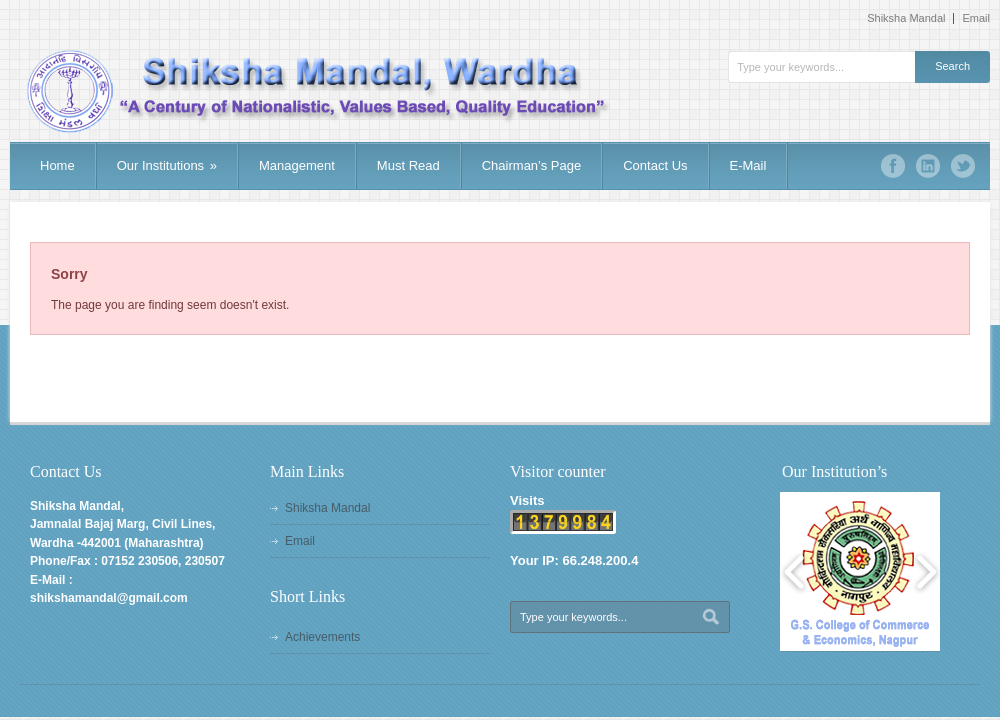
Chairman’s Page (531, 165)
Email (976, 18)
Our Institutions (167, 165)
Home (57, 165)
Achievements (322, 637)
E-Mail (748, 165)
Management (297, 165)
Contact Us (655, 165)
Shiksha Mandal (906, 18)
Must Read (408, 165)
